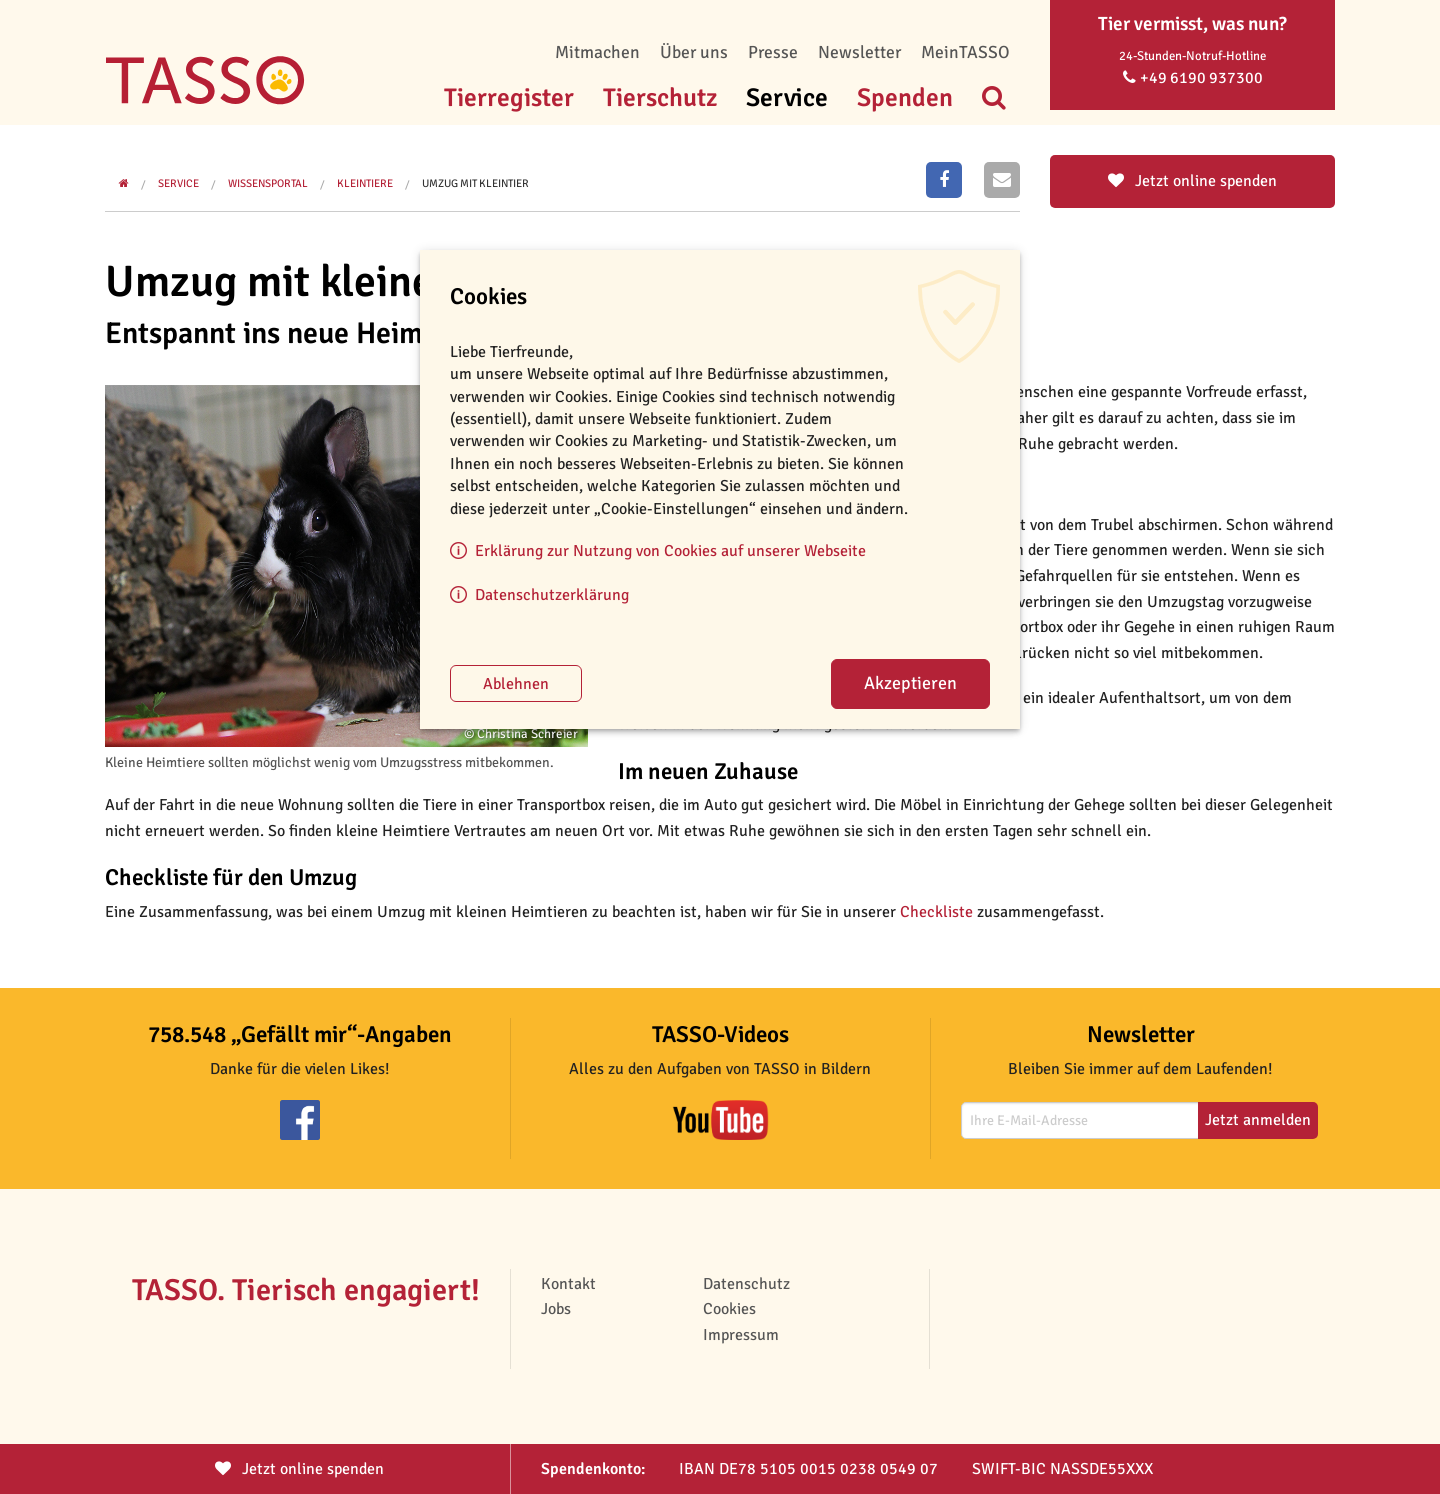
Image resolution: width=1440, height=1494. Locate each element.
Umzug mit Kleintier (475, 183)
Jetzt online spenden (1192, 181)
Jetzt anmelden (1258, 1120)
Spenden (905, 97)
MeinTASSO (965, 52)
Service (787, 97)
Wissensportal (268, 183)
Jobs (556, 1309)
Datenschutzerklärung (552, 595)
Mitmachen (597, 52)
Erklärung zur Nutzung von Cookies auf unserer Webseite (670, 551)
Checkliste (936, 912)
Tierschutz (660, 97)
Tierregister (509, 97)
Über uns (694, 52)
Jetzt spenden (299, 1469)
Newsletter (859, 52)
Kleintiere (365, 183)
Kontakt (568, 1284)
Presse (773, 52)
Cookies (729, 1309)
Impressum (741, 1335)
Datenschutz (746, 1284)
